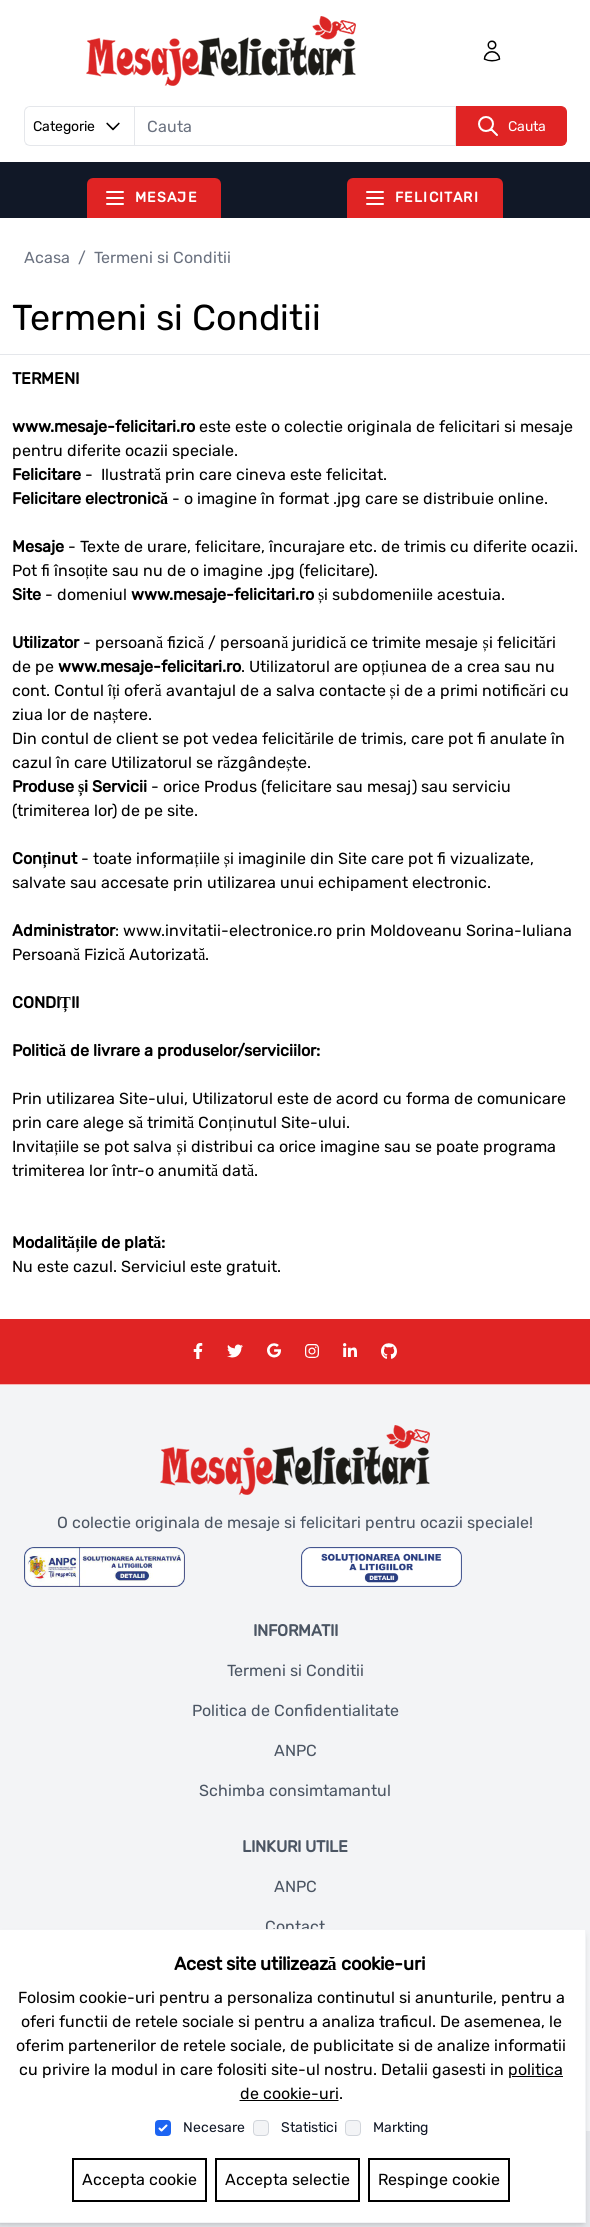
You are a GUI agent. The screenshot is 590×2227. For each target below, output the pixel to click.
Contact (295, 1926)
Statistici (309, 2127)
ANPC (295, 1750)
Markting (400, 2127)
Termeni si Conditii (295, 1670)
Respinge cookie (439, 2179)
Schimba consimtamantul (295, 1790)
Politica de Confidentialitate (295, 1710)
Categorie (80, 126)
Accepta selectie (287, 2179)
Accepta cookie (139, 2179)
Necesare (214, 2127)
